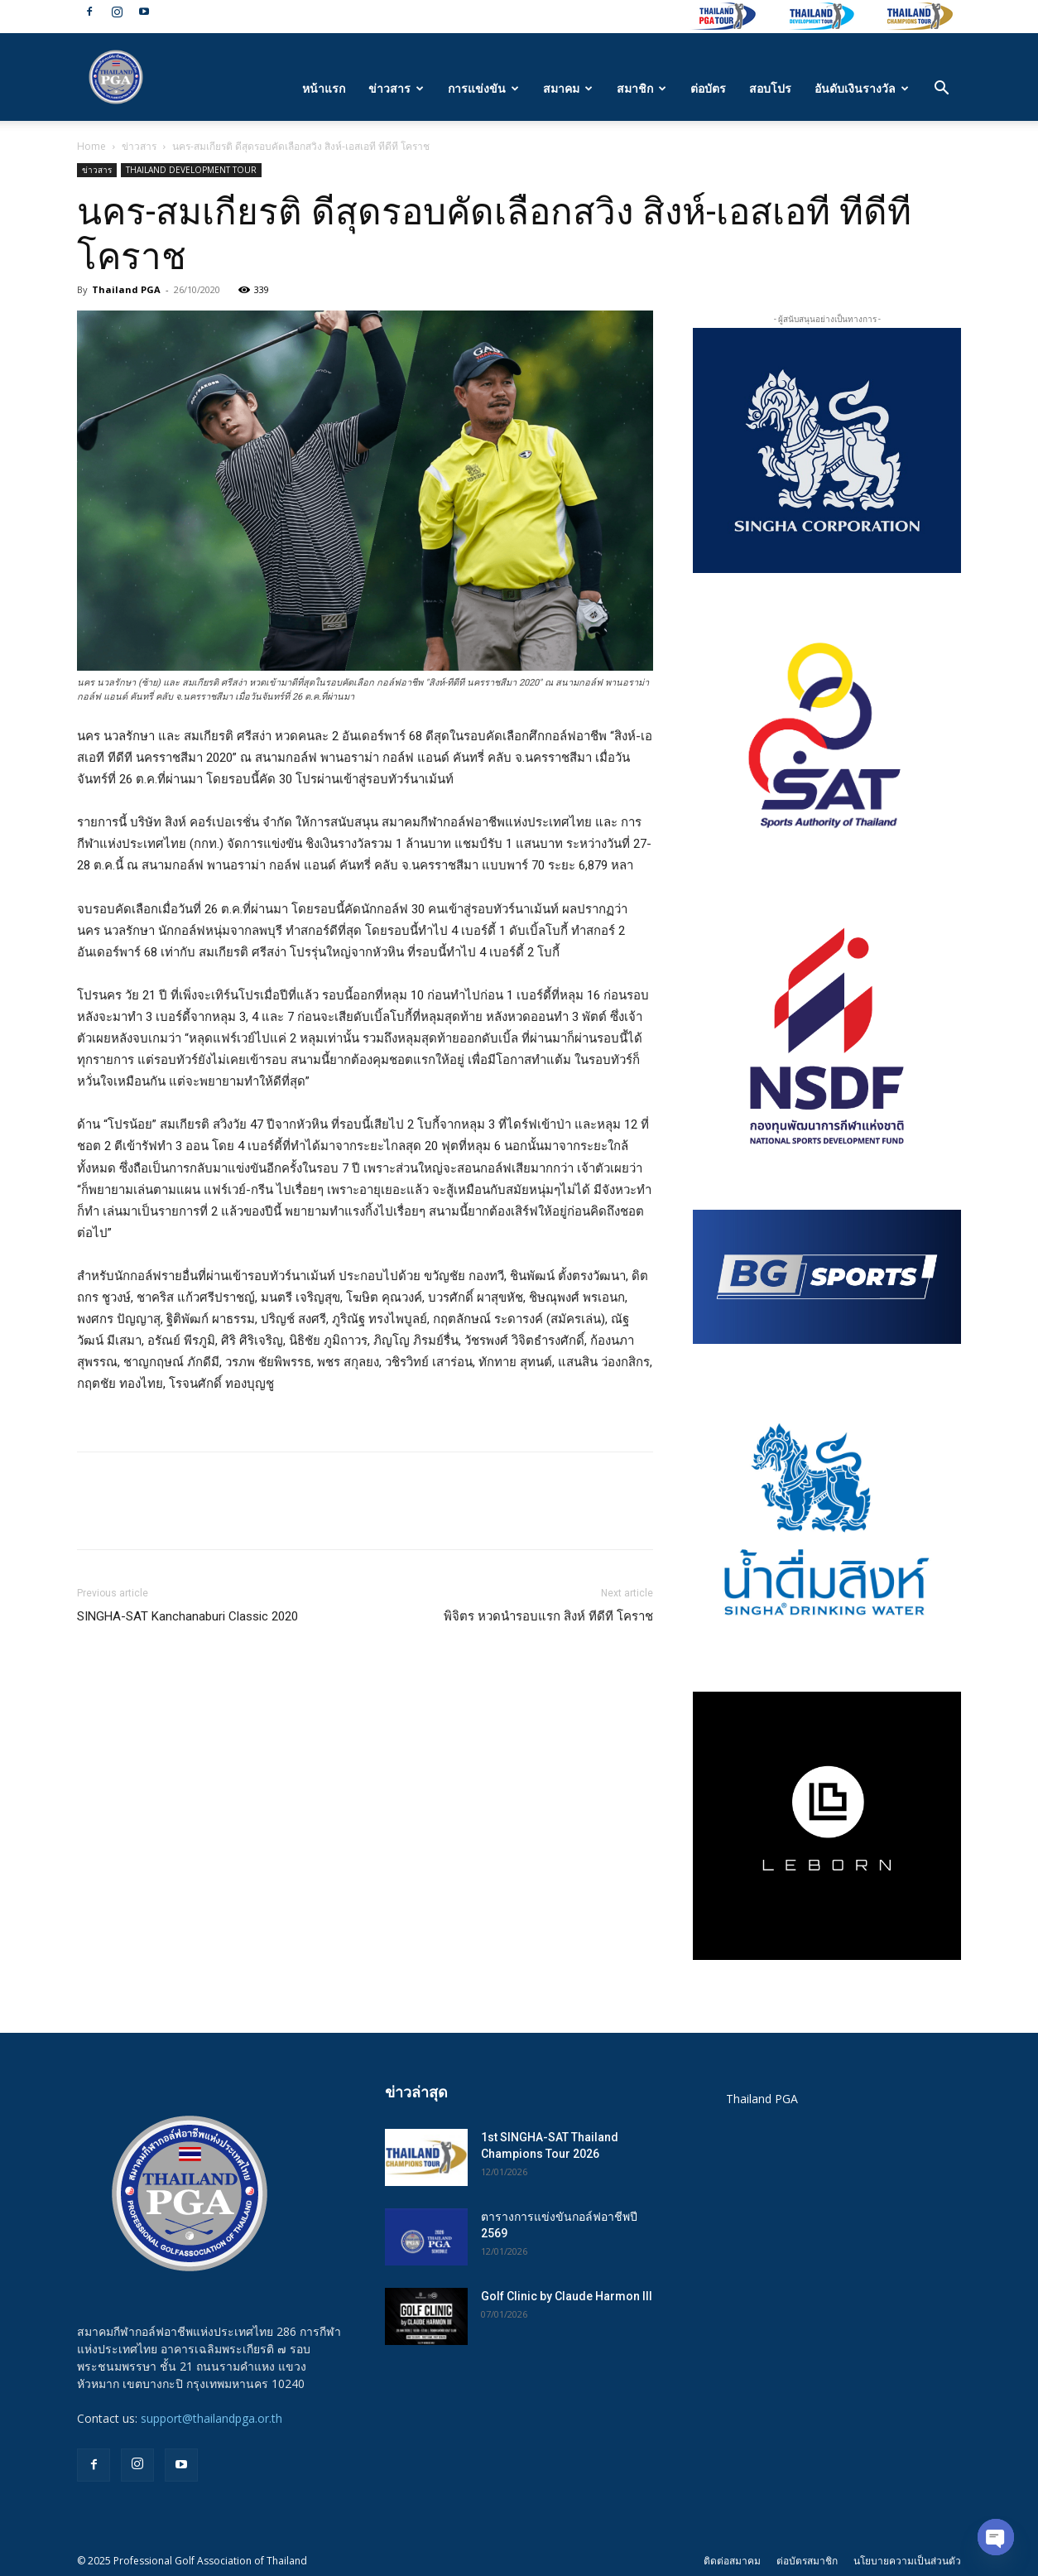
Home (91, 146)
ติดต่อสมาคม (732, 2561)
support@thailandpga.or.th (211, 2418)
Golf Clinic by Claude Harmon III (566, 2296)
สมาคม (568, 88)
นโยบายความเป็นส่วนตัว (907, 2561)
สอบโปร (770, 88)
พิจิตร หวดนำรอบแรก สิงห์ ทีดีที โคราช (548, 1616)
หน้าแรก (323, 88)
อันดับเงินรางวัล (862, 88)
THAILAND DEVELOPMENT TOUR (191, 170)
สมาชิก (641, 88)
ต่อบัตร (708, 88)
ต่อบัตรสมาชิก (807, 2561)
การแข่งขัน (483, 88)
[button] (941, 90)
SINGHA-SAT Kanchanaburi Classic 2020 (187, 1616)
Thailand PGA (126, 289)
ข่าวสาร (396, 88)
